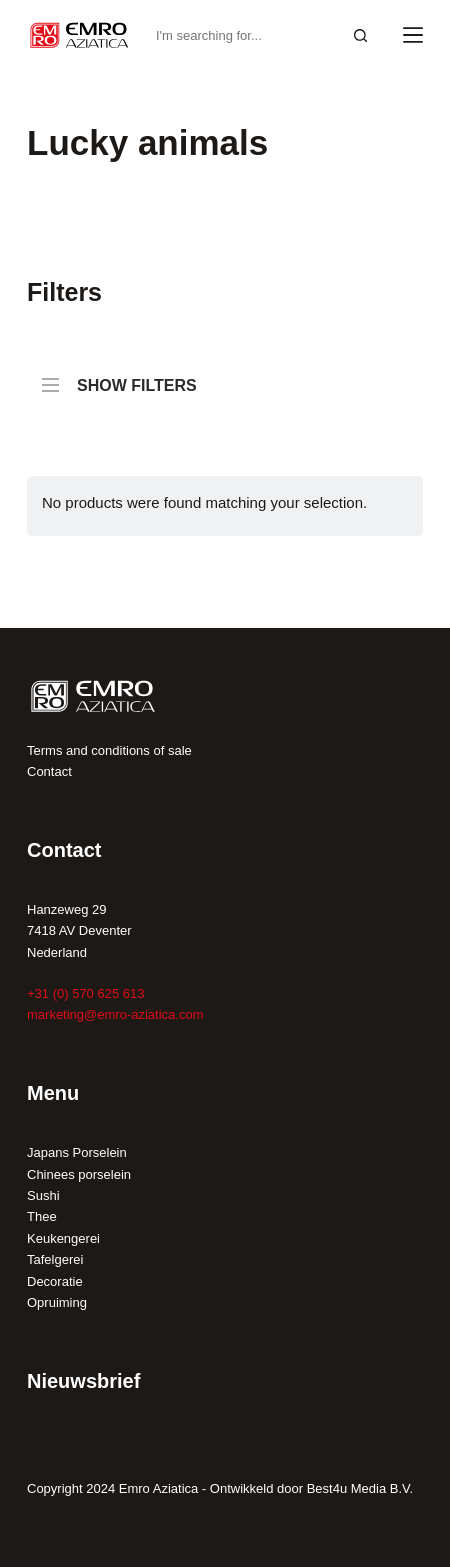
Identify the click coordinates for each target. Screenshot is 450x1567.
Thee (42, 1216)
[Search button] (360, 35)
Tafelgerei (55, 1259)
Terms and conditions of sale (109, 750)
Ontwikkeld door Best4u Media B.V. (311, 1488)
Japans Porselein (77, 1152)
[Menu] (413, 35)
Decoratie (55, 1281)
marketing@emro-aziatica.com (115, 1014)
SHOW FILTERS (119, 376)
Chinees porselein (79, 1174)
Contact (49, 771)
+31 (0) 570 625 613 (85, 993)
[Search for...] (242, 35)
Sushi (43, 1195)
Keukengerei (63, 1238)
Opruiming (57, 1302)
